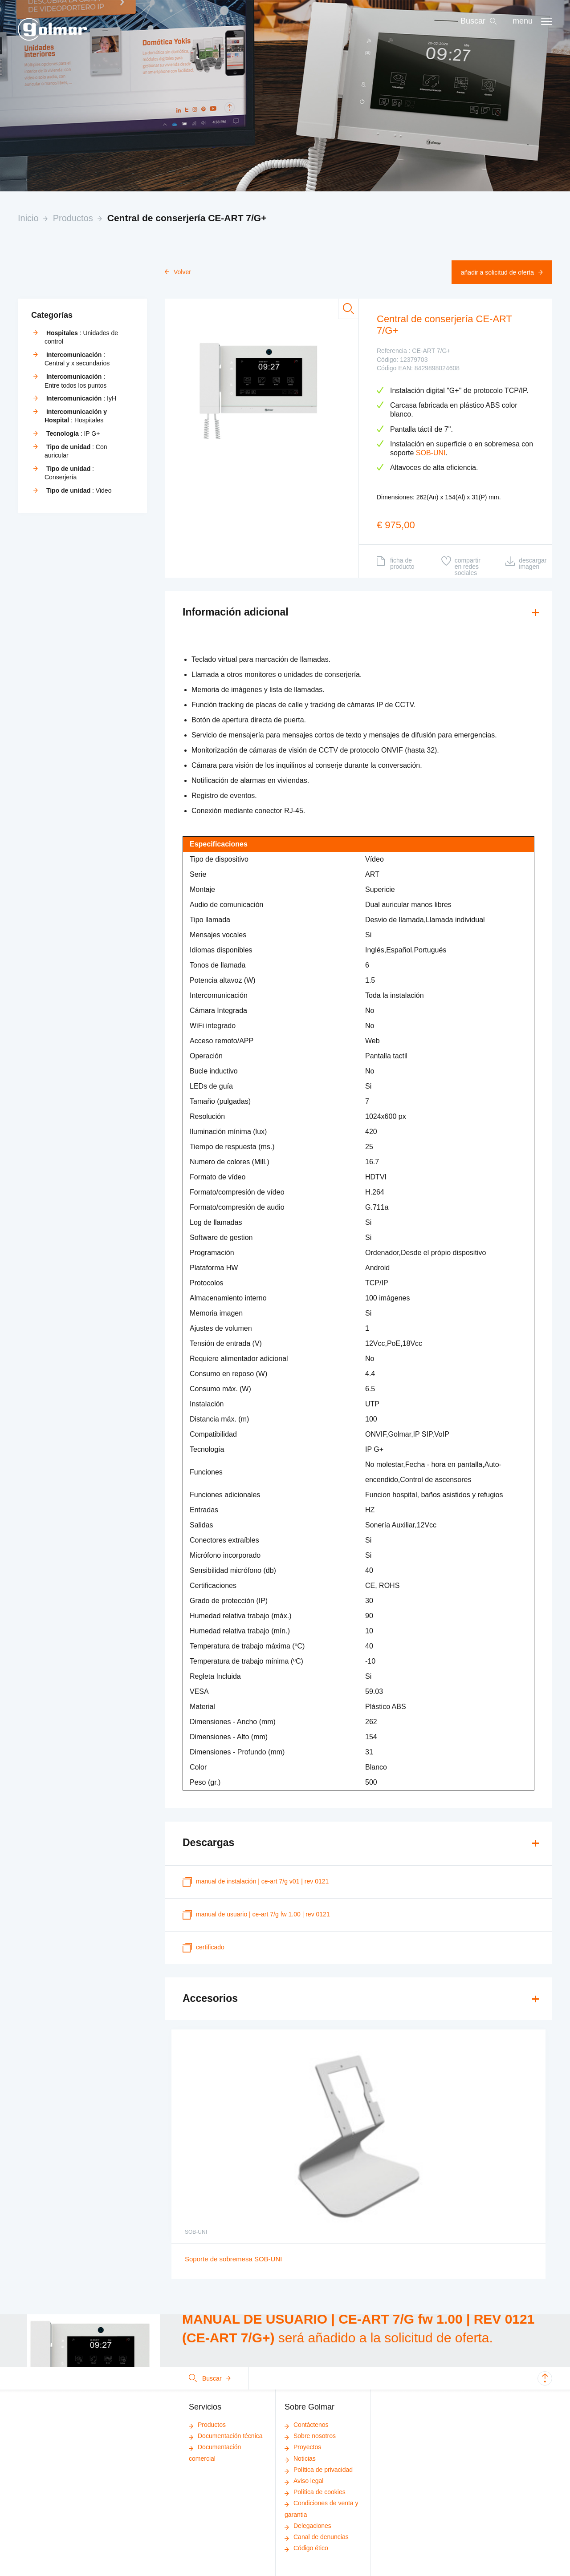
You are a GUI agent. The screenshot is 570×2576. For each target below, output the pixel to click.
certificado (203, 1947)
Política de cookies (315, 2491)
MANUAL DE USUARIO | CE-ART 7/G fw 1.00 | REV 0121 (256, 1915)
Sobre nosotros (310, 2435)
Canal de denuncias (317, 2536)
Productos (73, 218)
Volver (178, 271)
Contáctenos (307, 2424)
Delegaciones (308, 2525)
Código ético (306, 2548)
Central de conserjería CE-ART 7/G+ (187, 218)
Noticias (300, 2458)
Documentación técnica (226, 2435)
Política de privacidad (319, 2469)
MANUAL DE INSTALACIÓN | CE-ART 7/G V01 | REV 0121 (256, 1882)
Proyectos (303, 2446)
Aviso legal (304, 2480)
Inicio (28, 218)
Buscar (210, 2378)
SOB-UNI (431, 453)
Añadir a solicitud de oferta (502, 272)
